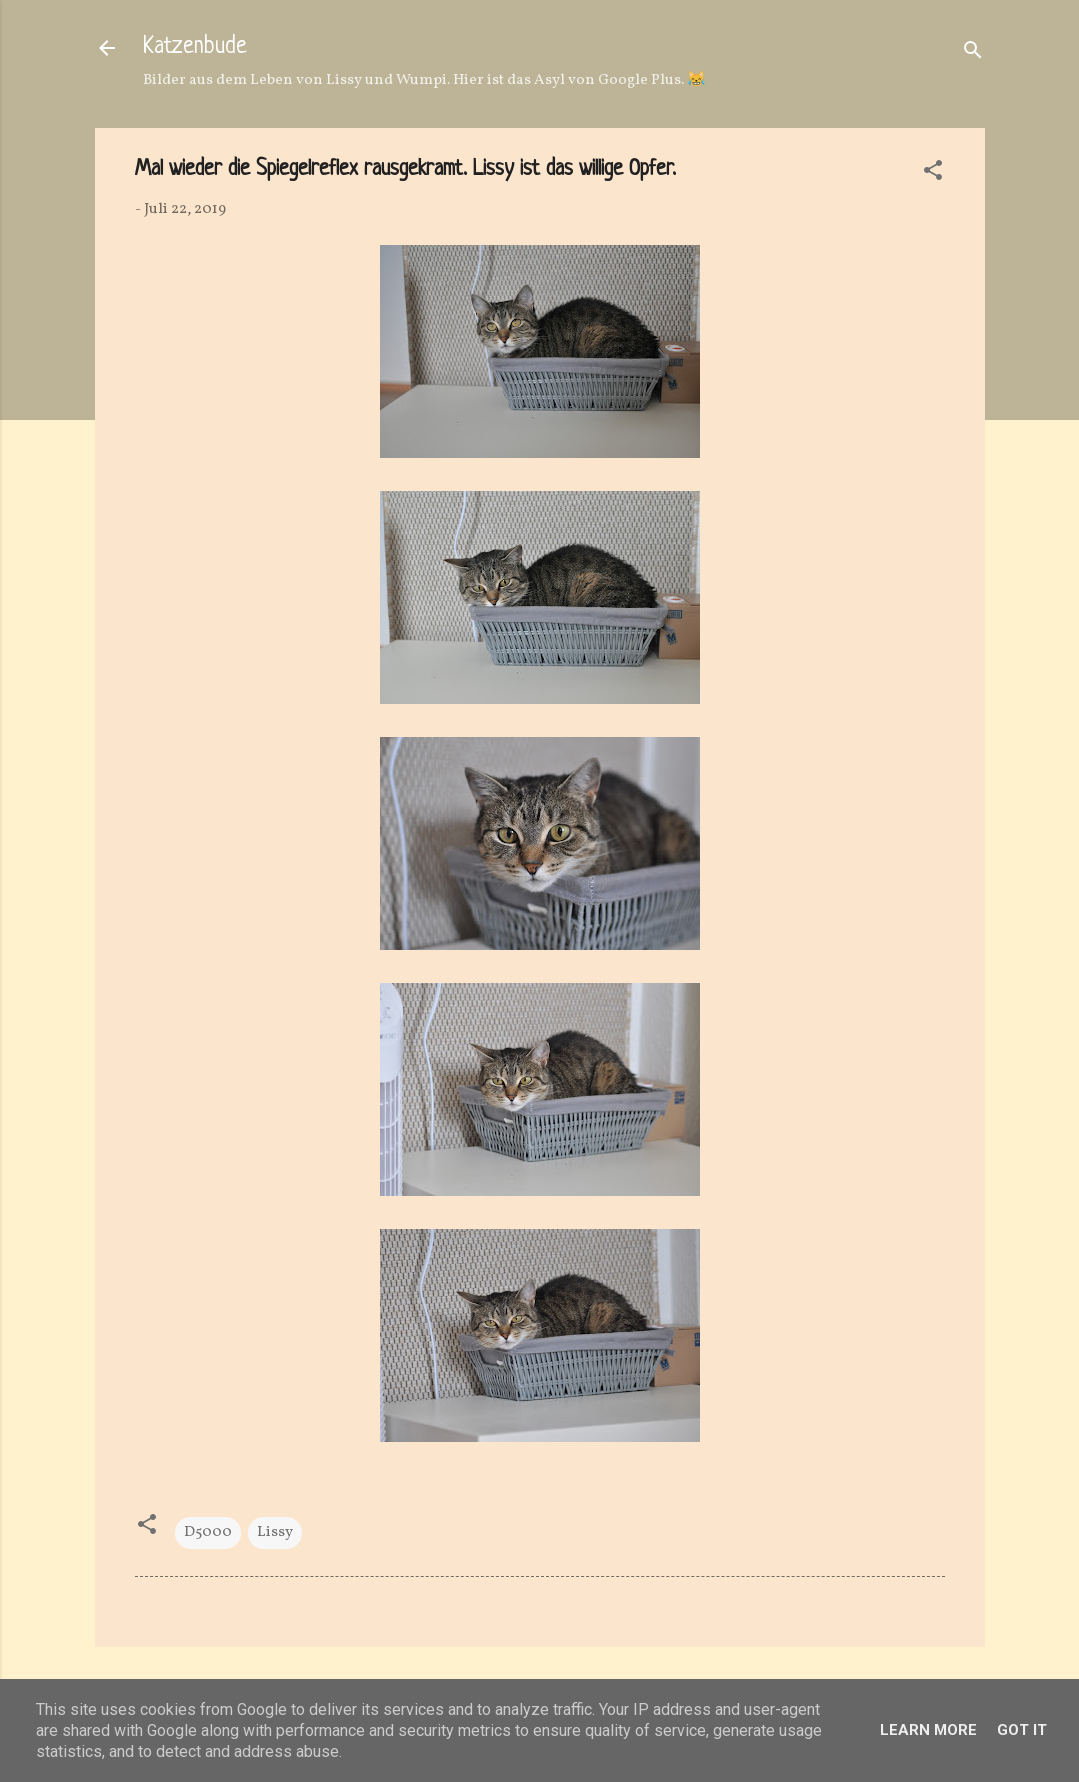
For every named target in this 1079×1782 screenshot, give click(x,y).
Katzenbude (195, 47)
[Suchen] (973, 54)
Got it (1022, 1730)
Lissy (275, 1532)
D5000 (208, 1532)
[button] (933, 174)
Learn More (928, 1730)
